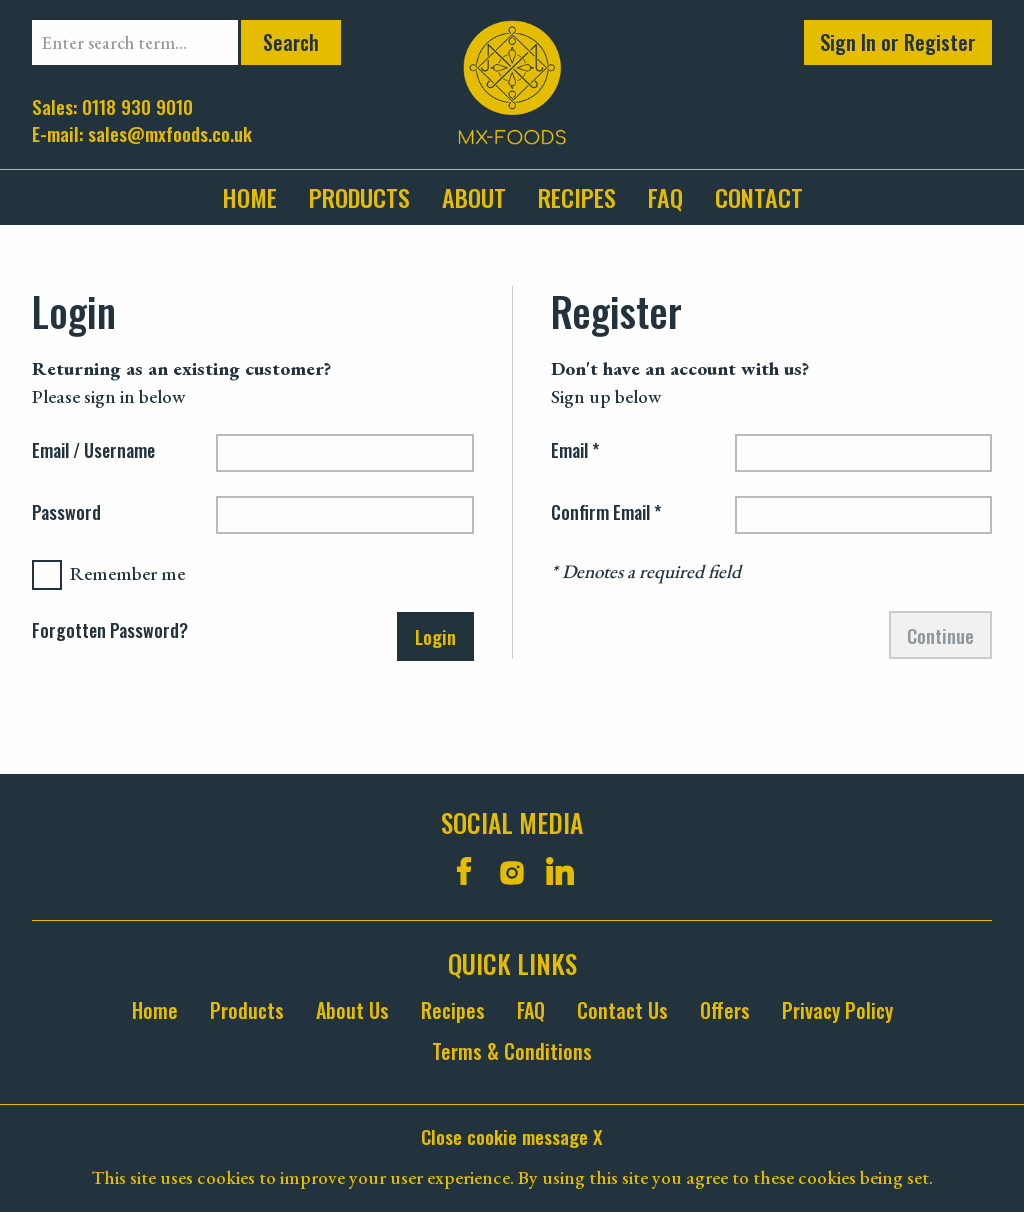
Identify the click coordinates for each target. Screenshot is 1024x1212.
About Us (352, 1010)
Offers (725, 1010)
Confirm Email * (606, 514)
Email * (575, 452)
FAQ (531, 1010)
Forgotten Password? (110, 631)
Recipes (577, 197)
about (474, 197)
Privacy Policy (837, 1010)
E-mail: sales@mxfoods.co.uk (142, 132)
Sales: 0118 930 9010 (112, 105)
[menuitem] (257, 197)
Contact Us (622, 1010)
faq (665, 197)
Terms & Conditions (512, 1051)
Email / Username (93, 452)
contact (759, 197)
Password (66, 514)
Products (359, 197)
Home (249, 197)
